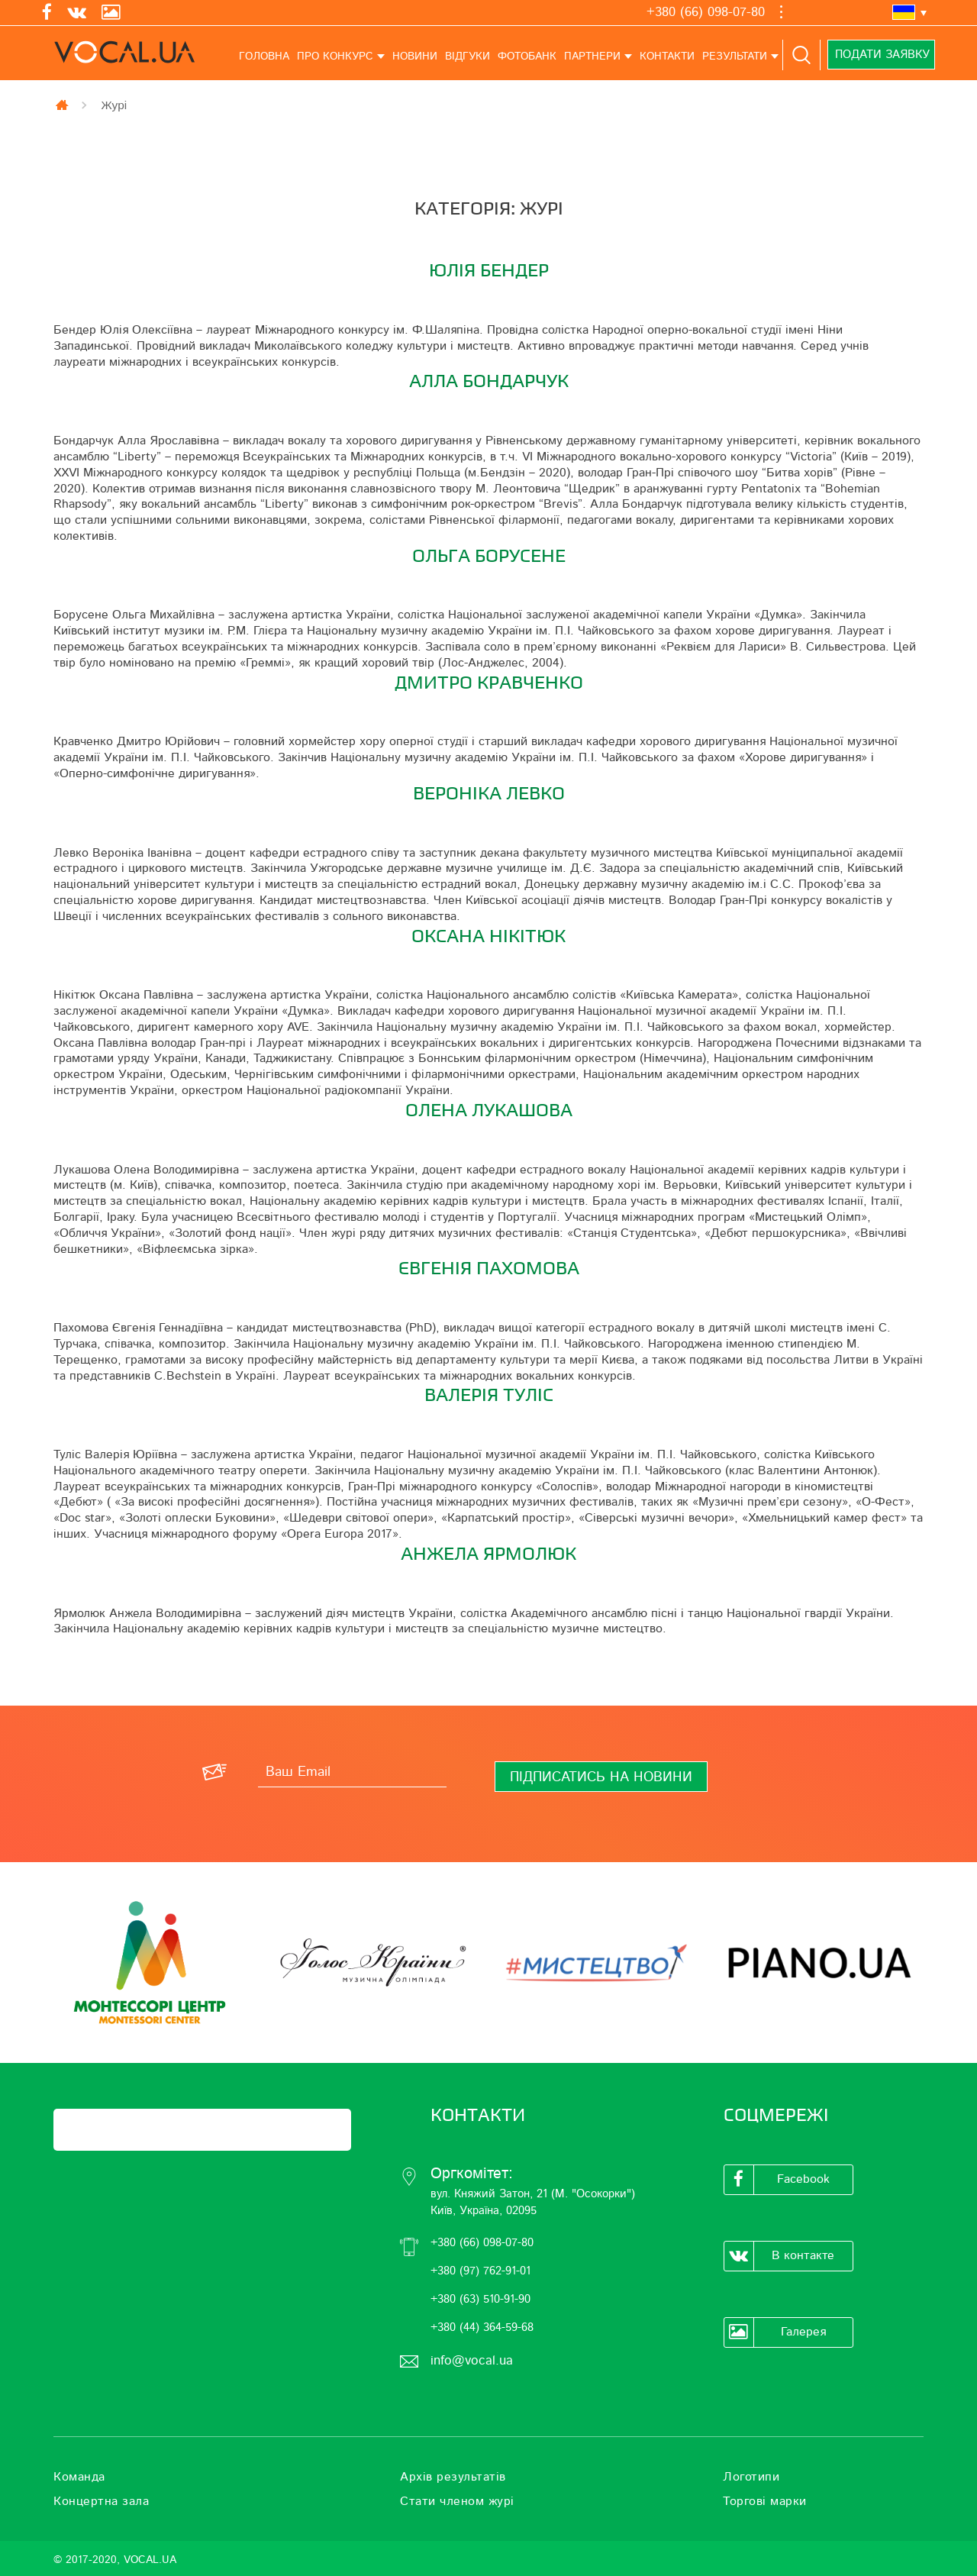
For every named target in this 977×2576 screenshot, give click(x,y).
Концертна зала (101, 2501)
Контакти (667, 56)
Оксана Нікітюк (488, 936)
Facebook (777, 2179)
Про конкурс (335, 56)
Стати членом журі (457, 2501)
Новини (414, 56)
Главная (63, 104)
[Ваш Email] (352, 1772)
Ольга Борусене (489, 556)
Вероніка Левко (489, 793)
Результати (734, 56)
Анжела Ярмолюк (488, 1554)
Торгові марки (765, 2501)
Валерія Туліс (488, 1395)
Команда (79, 2477)
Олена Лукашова (488, 1110)
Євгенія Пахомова (488, 1268)
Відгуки (467, 56)
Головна (264, 56)
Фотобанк (527, 56)
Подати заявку (881, 55)
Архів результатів (453, 2477)
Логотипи (751, 2477)
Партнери (592, 56)
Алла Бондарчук (489, 381)
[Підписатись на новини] (601, 1776)
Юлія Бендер (489, 270)
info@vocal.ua (471, 2360)
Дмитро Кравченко (489, 682)
